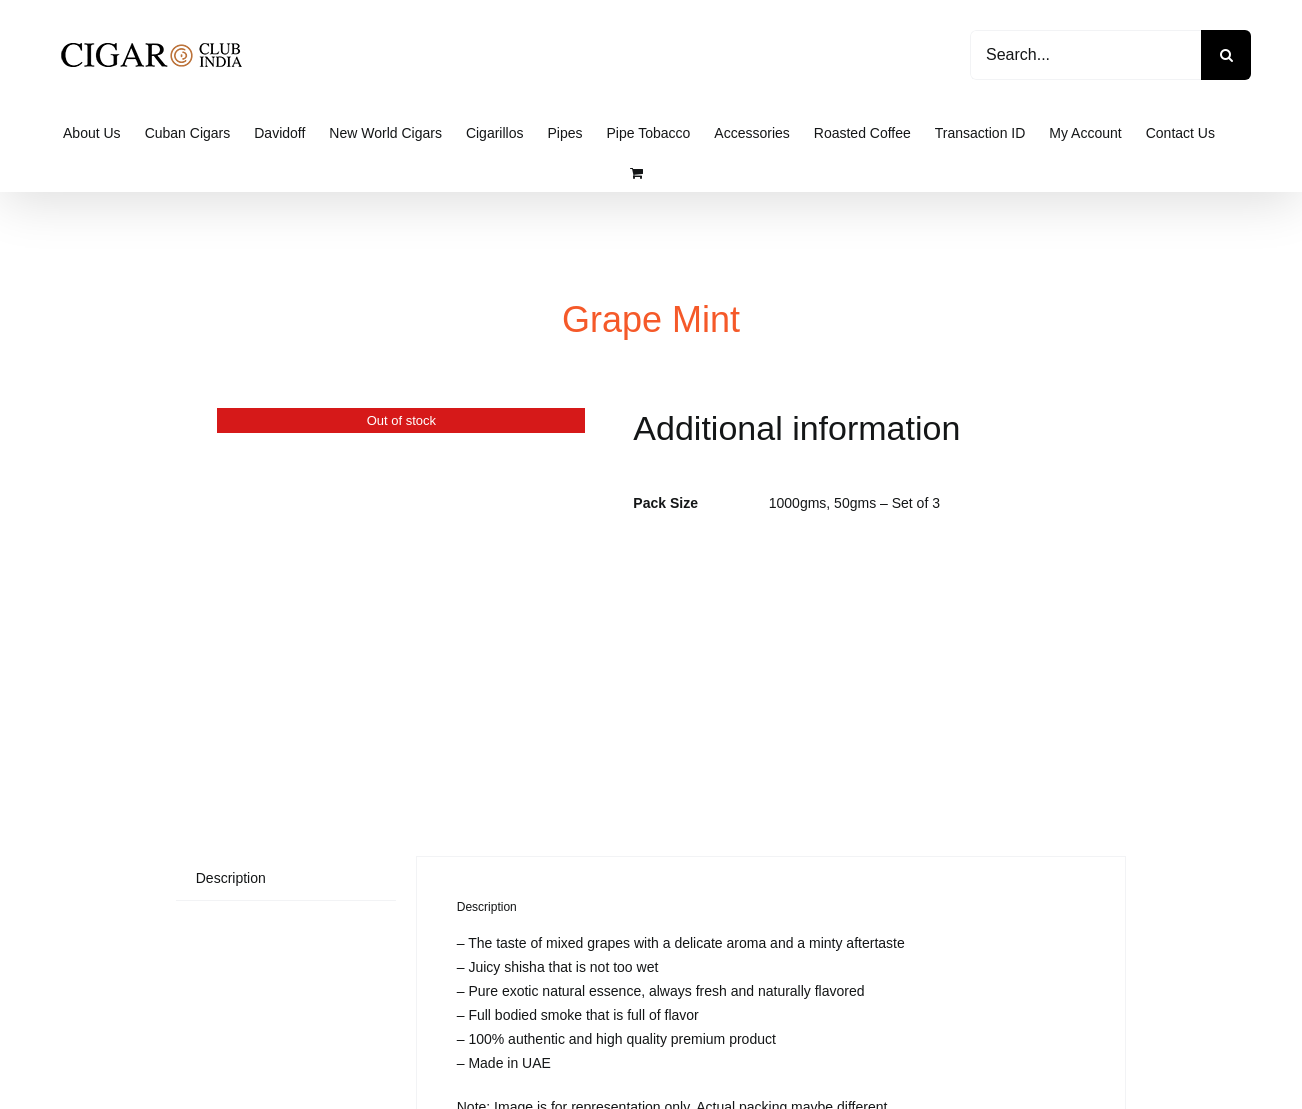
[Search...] (1085, 55)
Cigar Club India (700, 1077)
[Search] (1226, 55)
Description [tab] (231, 622)
